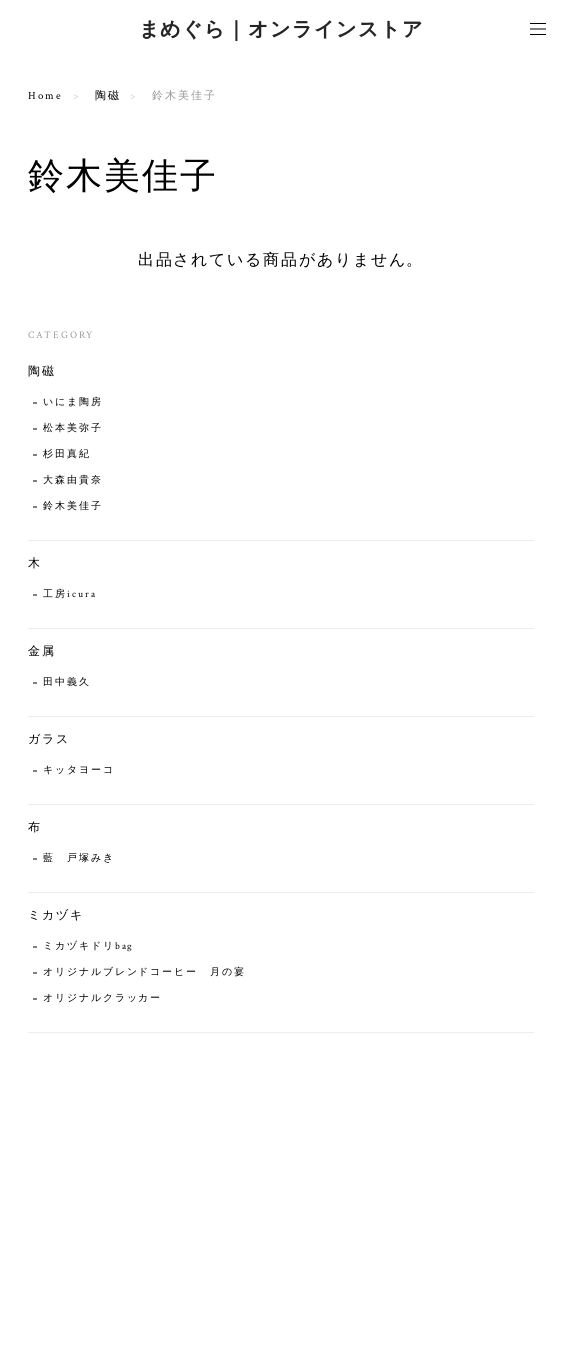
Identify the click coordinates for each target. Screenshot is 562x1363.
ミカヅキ (56, 915)
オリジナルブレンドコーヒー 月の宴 (150, 972)
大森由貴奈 (73, 480)
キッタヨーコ (79, 770)
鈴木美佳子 (73, 506)
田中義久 (67, 682)
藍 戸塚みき (79, 858)
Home (45, 96)
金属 (42, 651)
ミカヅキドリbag (88, 946)
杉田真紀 (67, 454)
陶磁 (108, 96)
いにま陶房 (73, 402)
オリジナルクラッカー (102, 998)
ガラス (49, 739)
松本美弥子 (73, 428)
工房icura (69, 594)
